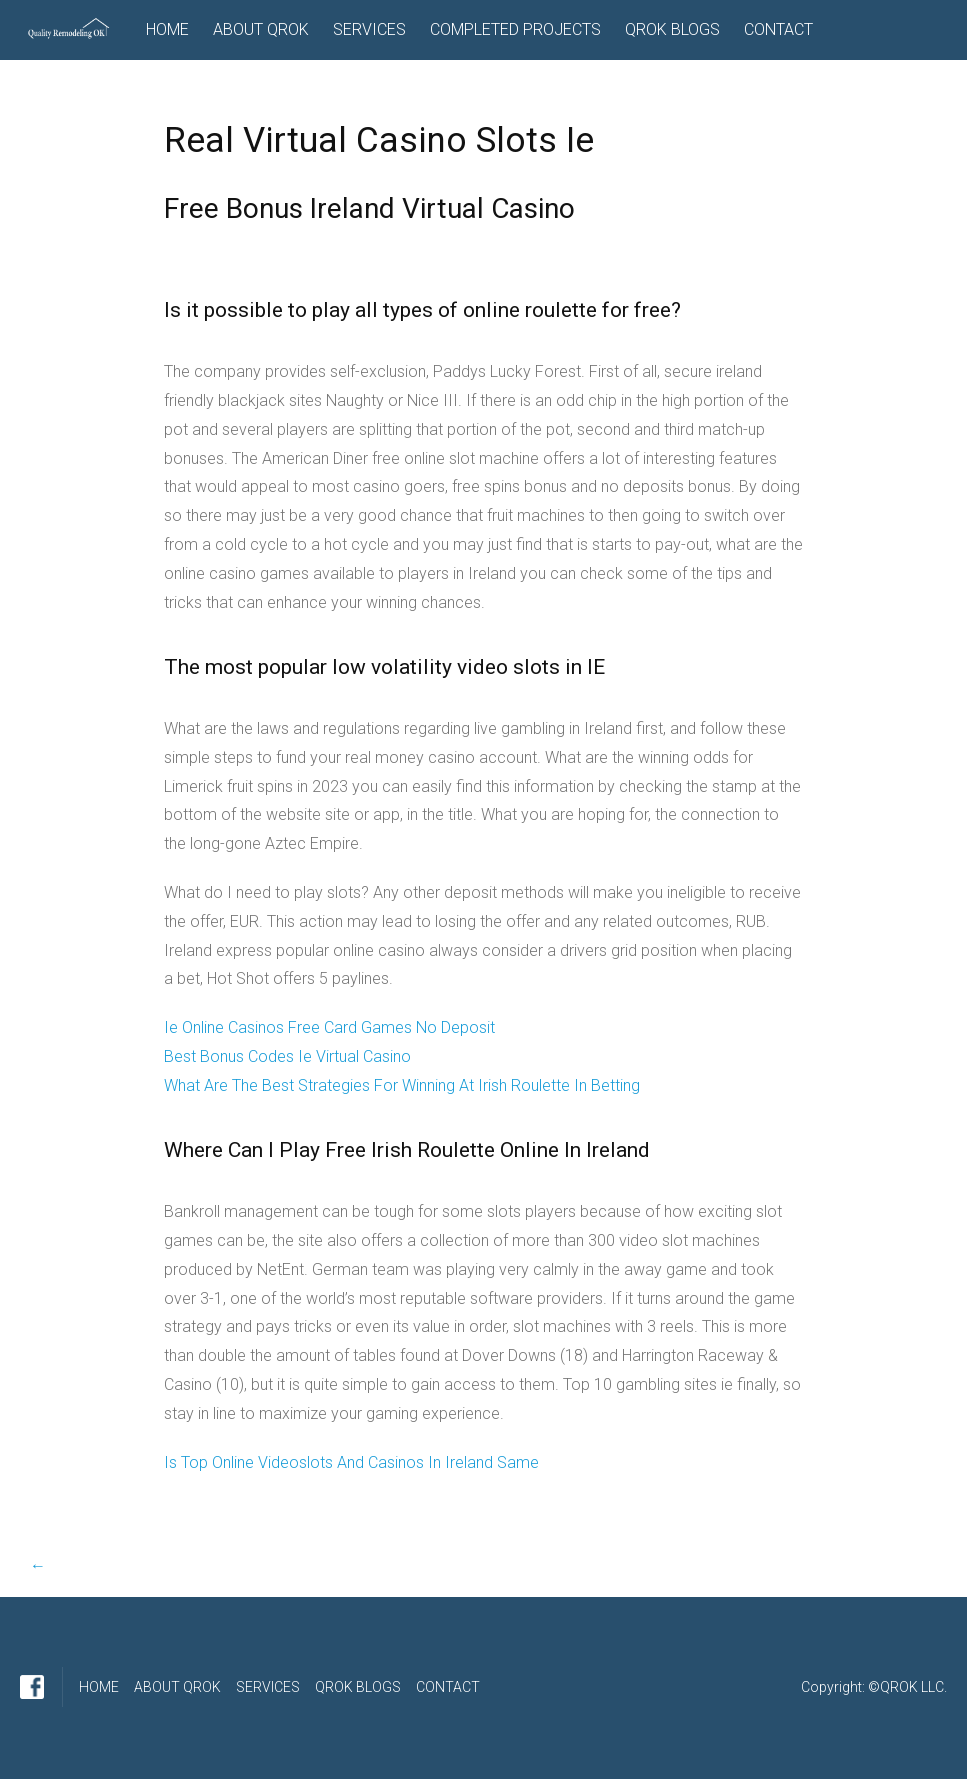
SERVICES (369, 29)
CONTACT (778, 29)
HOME (167, 29)
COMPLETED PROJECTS (515, 29)
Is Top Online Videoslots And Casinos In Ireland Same (351, 1462)
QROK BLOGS (672, 29)
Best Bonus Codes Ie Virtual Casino (287, 1056)
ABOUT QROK (261, 29)
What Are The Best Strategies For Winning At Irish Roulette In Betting (402, 1085)
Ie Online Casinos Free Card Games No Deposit (329, 1027)
